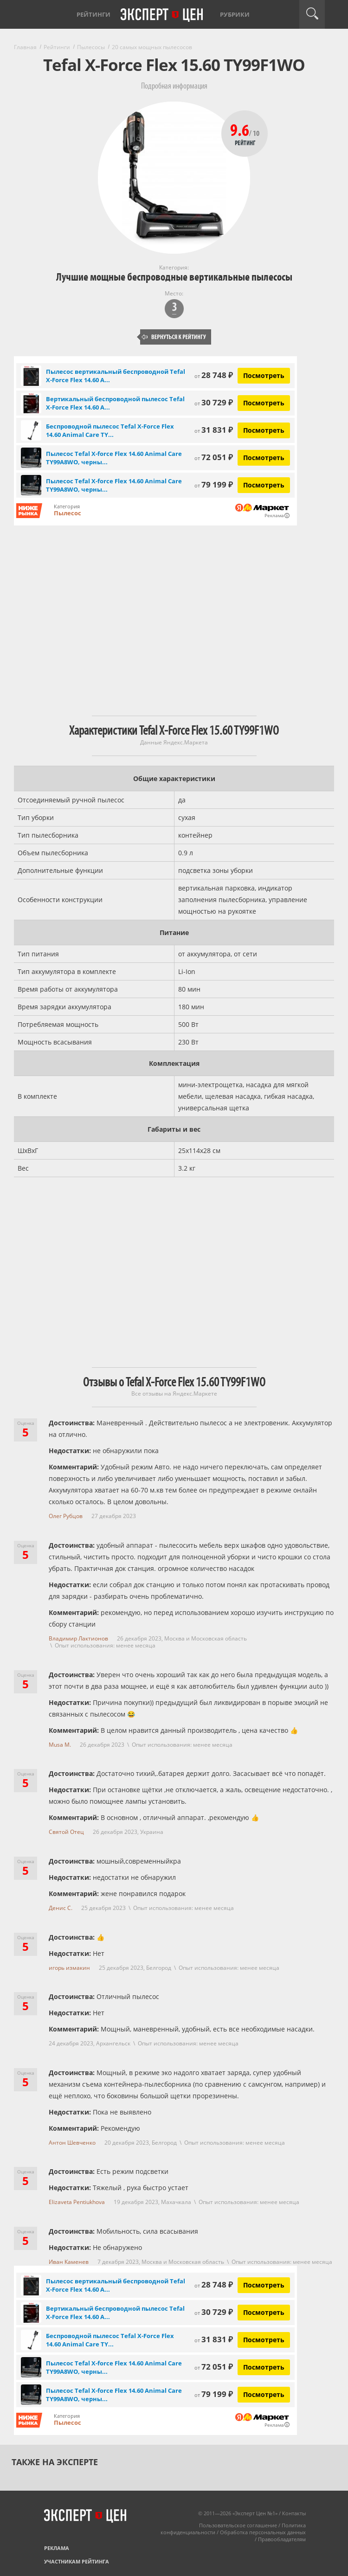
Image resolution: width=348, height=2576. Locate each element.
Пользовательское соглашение (238, 2525)
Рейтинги (93, 14)
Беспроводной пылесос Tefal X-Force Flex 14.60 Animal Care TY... (110, 430)
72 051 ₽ (213, 457)
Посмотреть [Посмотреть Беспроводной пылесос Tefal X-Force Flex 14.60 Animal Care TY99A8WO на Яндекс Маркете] (263, 430)
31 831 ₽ (213, 429)
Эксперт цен (162, 15)
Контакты (294, 2513)
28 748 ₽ (213, 375)
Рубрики (235, 14)
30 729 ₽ (213, 402)
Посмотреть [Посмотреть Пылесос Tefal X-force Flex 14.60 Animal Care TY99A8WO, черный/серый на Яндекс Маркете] (263, 457)
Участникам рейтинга (76, 2561)
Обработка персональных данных (263, 2532)
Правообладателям (282, 2539)
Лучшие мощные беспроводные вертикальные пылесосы (174, 277)
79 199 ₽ (213, 484)
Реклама (56, 2547)
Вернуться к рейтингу (174, 337)
